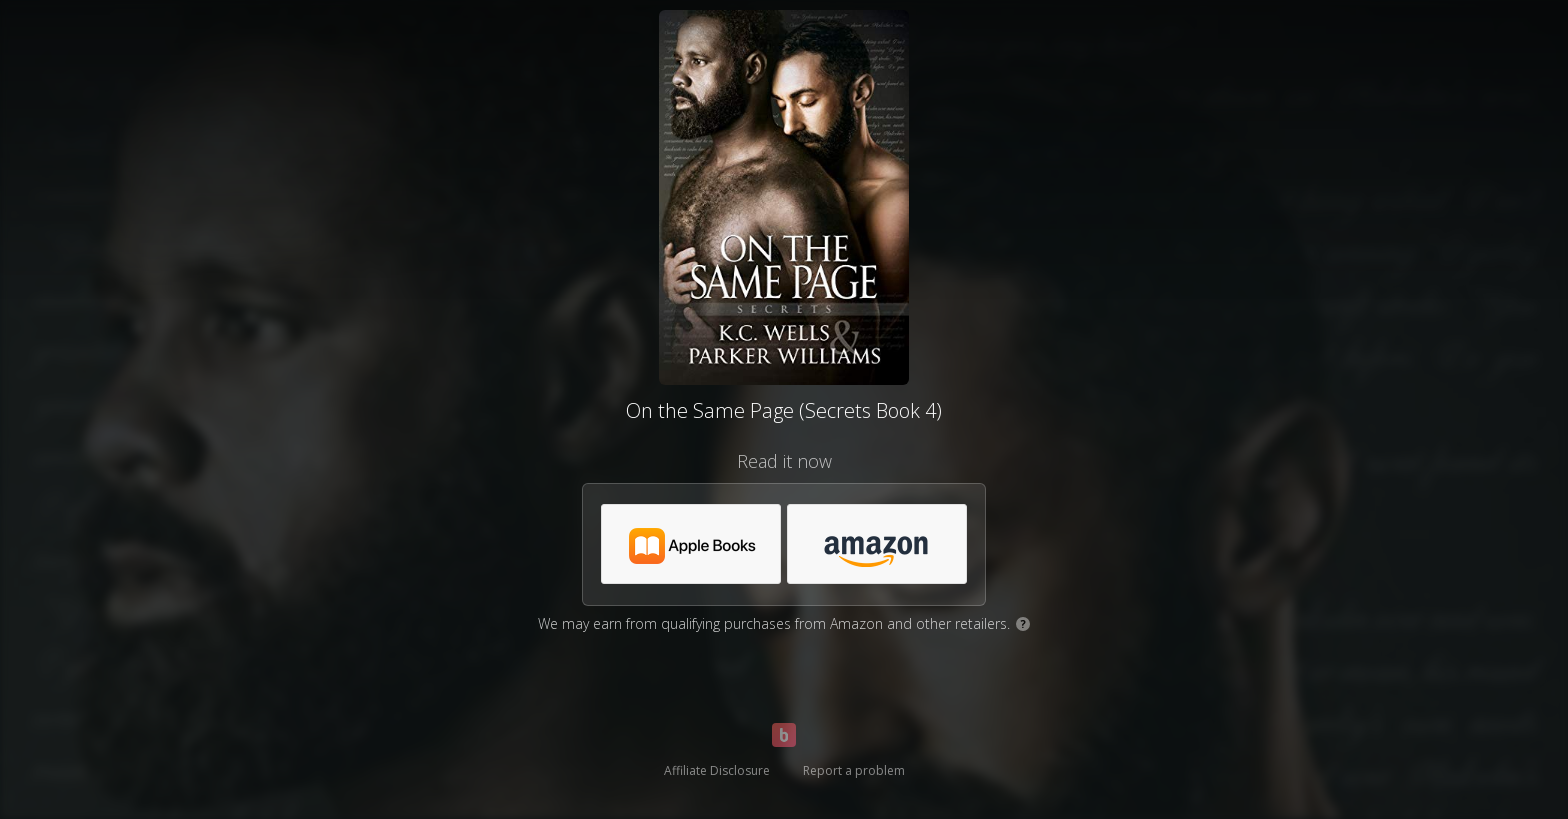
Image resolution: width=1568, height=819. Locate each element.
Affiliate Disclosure (717, 770)
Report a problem (854, 770)
